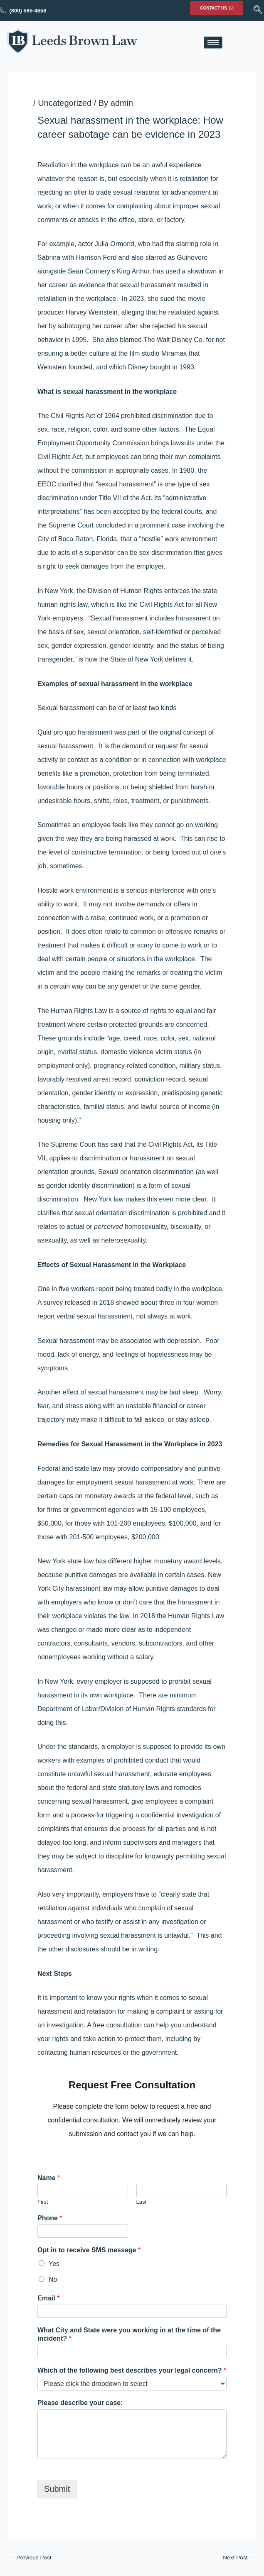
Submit (57, 2488)
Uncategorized (64, 102)
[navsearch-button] (258, 10)
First (42, 2202)
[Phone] (82, 2231)
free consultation (117, 2025)
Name (48, 2177)
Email (48, 2298)
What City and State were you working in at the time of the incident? (129, 2334)
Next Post (239, 2558)
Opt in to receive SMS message (89, 2250)
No (53, 2279)
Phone (49, 2218)
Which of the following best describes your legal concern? (131, 2370)
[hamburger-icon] (213, 43)
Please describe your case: (80, 2402)
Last (141, 2202)
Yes (54, 2263)
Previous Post (30, 2558)
